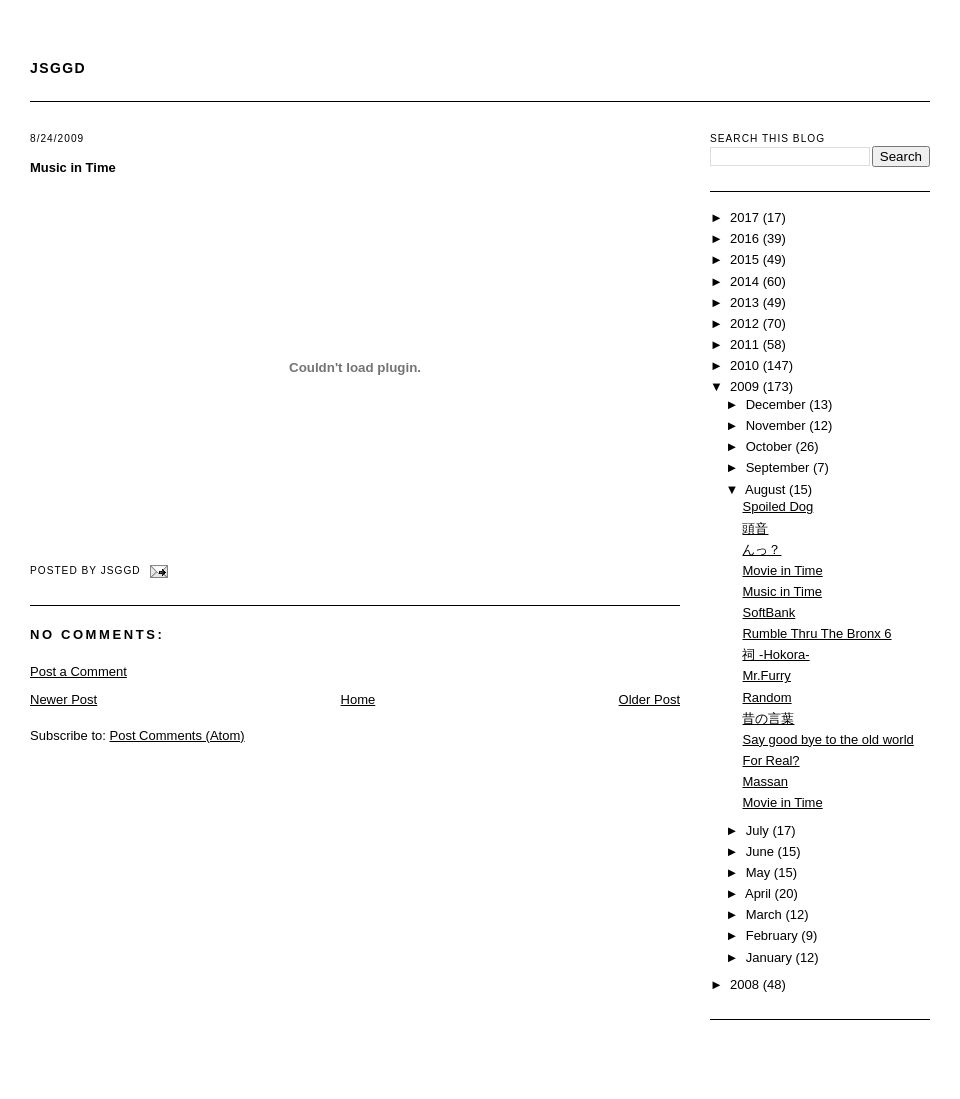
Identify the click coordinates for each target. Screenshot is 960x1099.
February (774, 935)
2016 (746, 238)
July (759, 830)
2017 (746, 217)
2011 (746, 344)
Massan (765, 781)
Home (358, 699)
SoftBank (768, 612)
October (771, 446)
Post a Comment (78, 671)
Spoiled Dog (777, 506)
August (767, 489)
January (771, 957)
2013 (746, 302)
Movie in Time (782, 570)
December (778, 404)
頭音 (755, 528)
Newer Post (63, 699)
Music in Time (73, 167)
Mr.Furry (766, 675)
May (760, 872)
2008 (746, 984)
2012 (746, 323)
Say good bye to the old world (827, 739)
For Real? (770, 760)
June (762, 851)
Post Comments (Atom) (177, 735)
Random (766, 697)
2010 (746, 365)
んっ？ (761, 549)
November (778, 425)
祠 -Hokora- (775, 654)
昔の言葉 (768, 718)
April (760, 893)
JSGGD (58, 68)
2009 (746, 386)
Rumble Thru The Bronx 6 (816, 633)
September (779, 467)
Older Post (649, 699)
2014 (746, 281)
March (766, 914)
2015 (746, 259)
